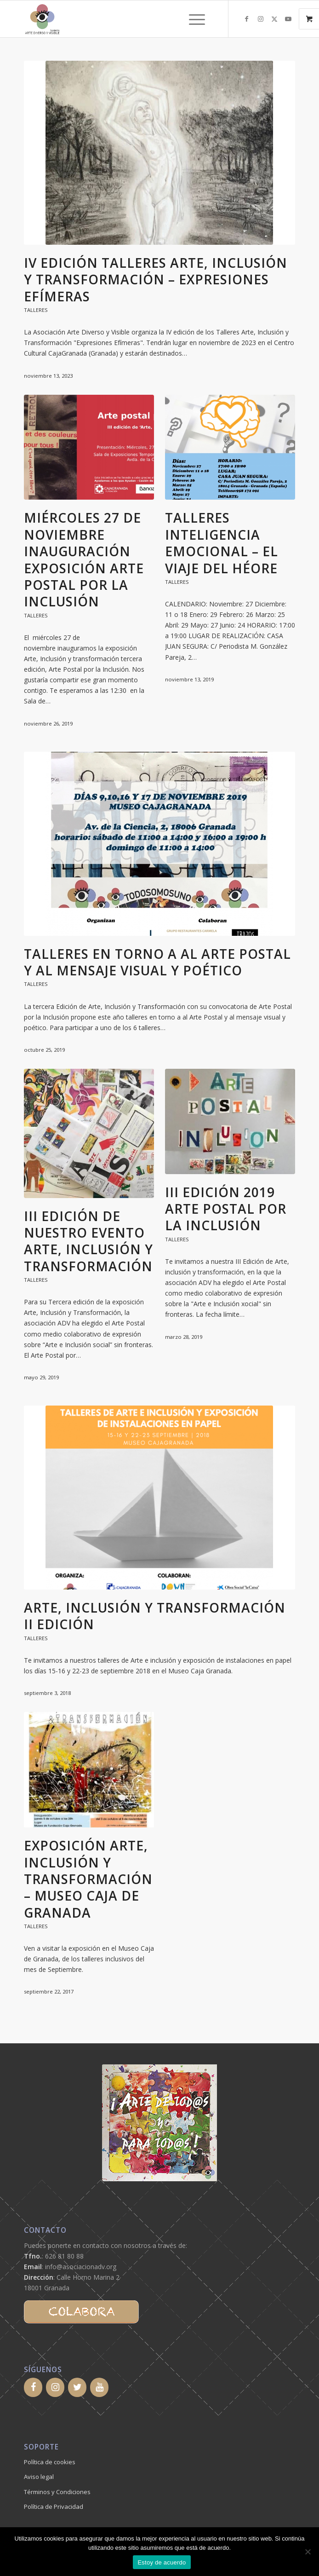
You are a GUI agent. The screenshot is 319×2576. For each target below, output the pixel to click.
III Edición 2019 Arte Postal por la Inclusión (225, 1208)
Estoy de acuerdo (161, 2562)
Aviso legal (39, 2476)
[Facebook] (33, 2387)
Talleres (36, 309)
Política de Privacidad (53, 2506)
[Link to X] (274, 19)
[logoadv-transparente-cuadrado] (132, 18)
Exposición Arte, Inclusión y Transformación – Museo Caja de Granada (88, 1879)
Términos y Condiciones (57, 2492)
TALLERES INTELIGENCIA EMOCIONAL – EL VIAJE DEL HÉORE (221, 542)
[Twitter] (77, 2387)
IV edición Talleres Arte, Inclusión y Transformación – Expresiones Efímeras (155, 279)
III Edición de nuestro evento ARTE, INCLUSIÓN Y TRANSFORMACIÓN (88, 1241)
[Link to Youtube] (288, 19)
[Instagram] (55, 2387)
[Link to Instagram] (261, 19)
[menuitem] (198, 18)
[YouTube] (99, 2387)
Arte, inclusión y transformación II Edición (154, 1616)
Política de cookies (49, 2462)
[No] (307, 2551)
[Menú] (192, 18)
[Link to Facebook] (247, 19)
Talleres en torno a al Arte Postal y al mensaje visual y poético (157, 962)
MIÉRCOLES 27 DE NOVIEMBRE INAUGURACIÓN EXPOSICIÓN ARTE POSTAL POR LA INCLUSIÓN (84, 559)
